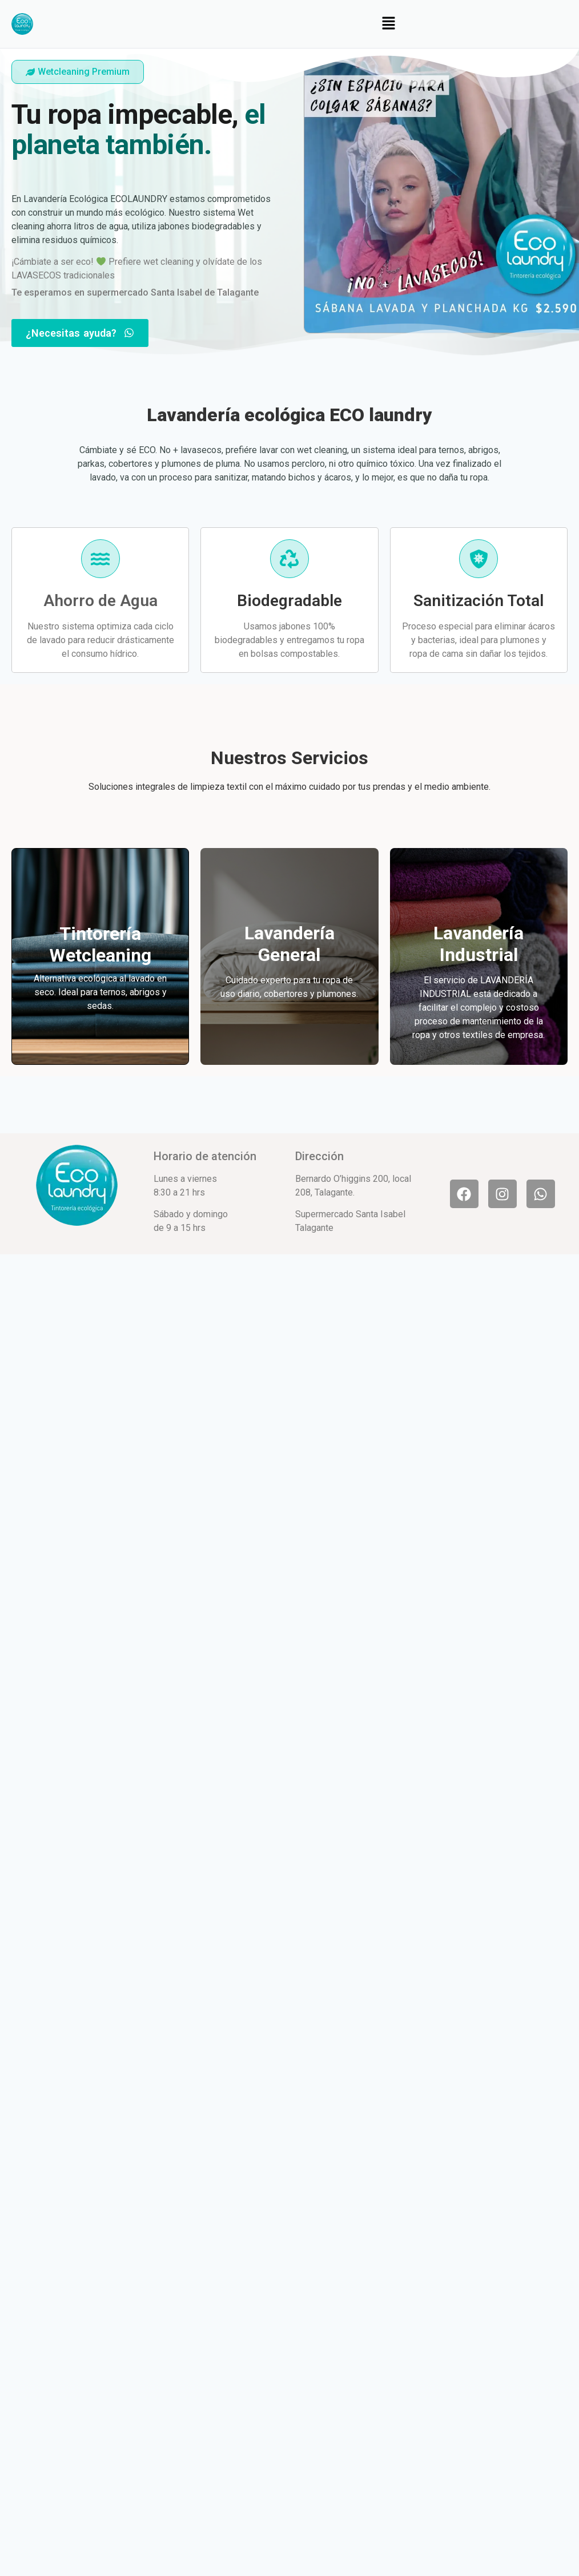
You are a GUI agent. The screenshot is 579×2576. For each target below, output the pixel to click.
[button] (388, 24)
